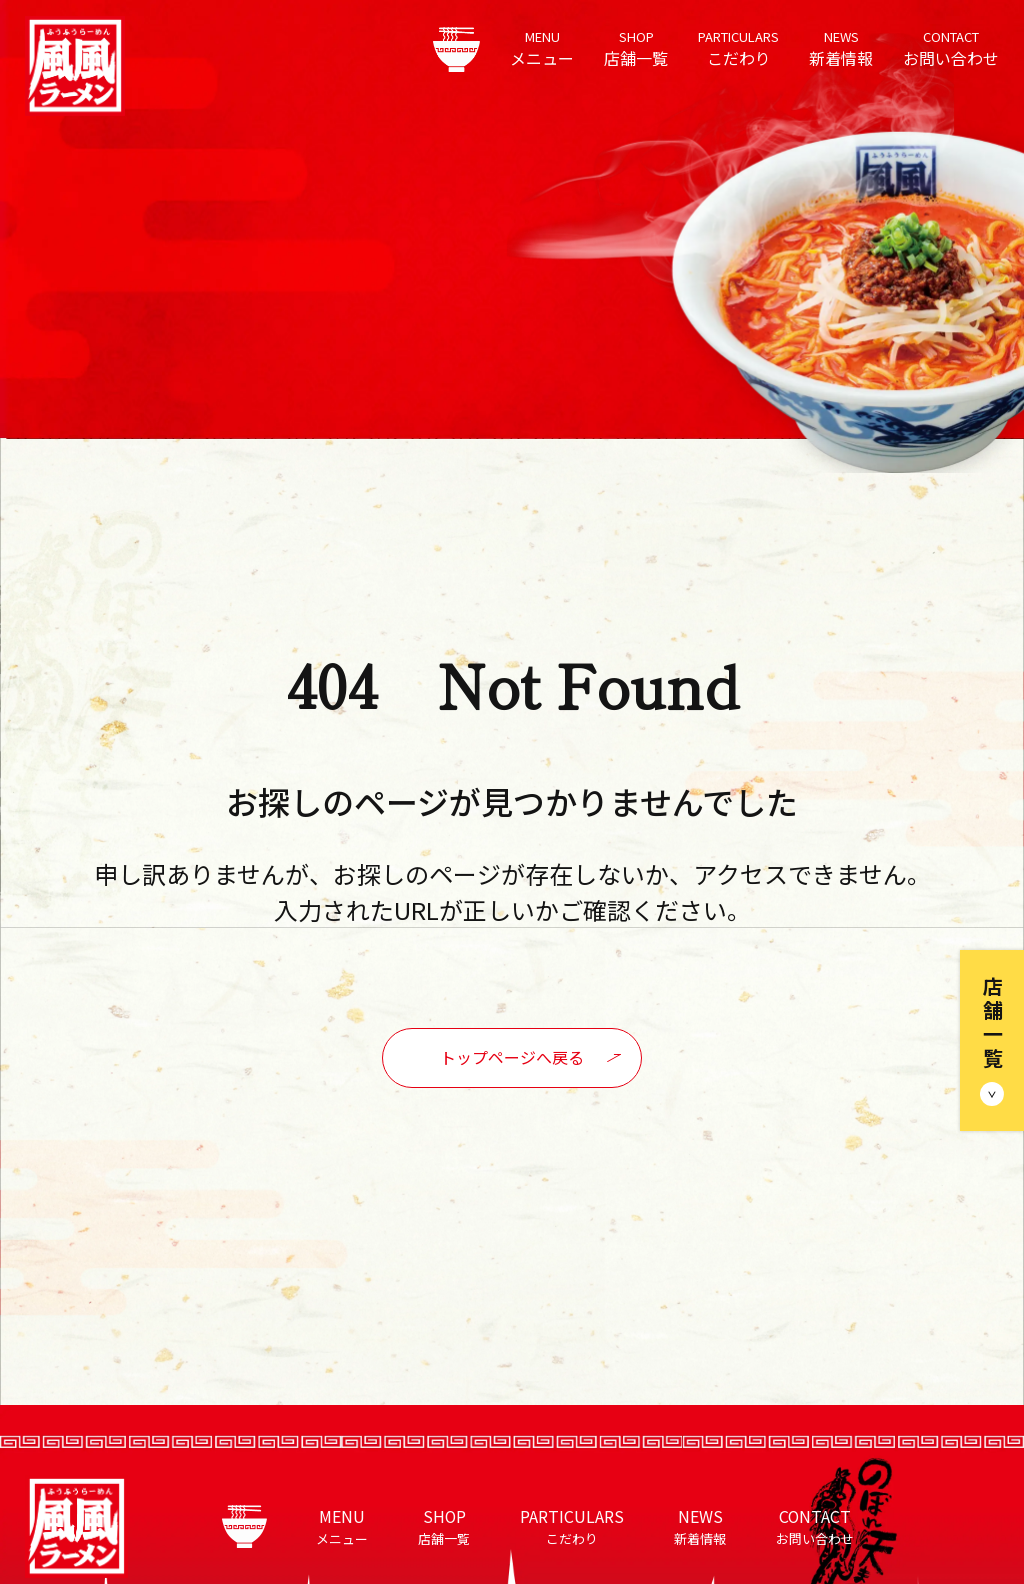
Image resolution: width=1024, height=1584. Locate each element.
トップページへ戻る (512, 1057)
